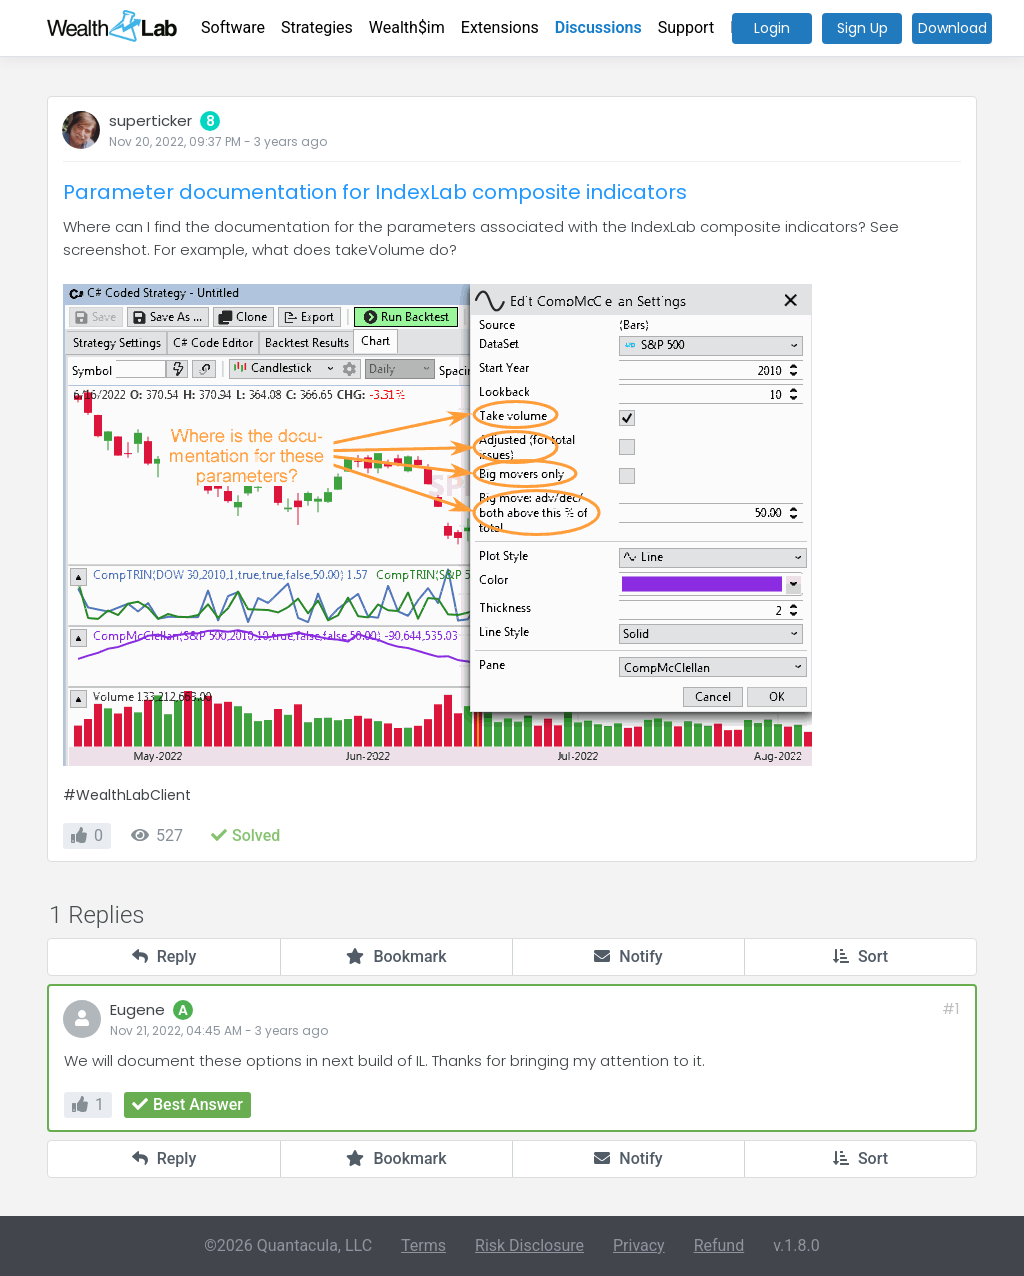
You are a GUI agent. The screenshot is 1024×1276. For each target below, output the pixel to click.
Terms (423, 1245)
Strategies (317, 27)
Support (686, 27)
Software (233, 27)
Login (772, 28)
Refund (719, 1245)
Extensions (500, 27)
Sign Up (862, 28)
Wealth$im (407, 27)
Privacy (639, 1245)
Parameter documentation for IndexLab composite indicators (375, 192)
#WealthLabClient (127, 795)
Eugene (137, 1009)
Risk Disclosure (529, 1245)
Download (952, 28)
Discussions (598, 27)
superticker (150, 120)
